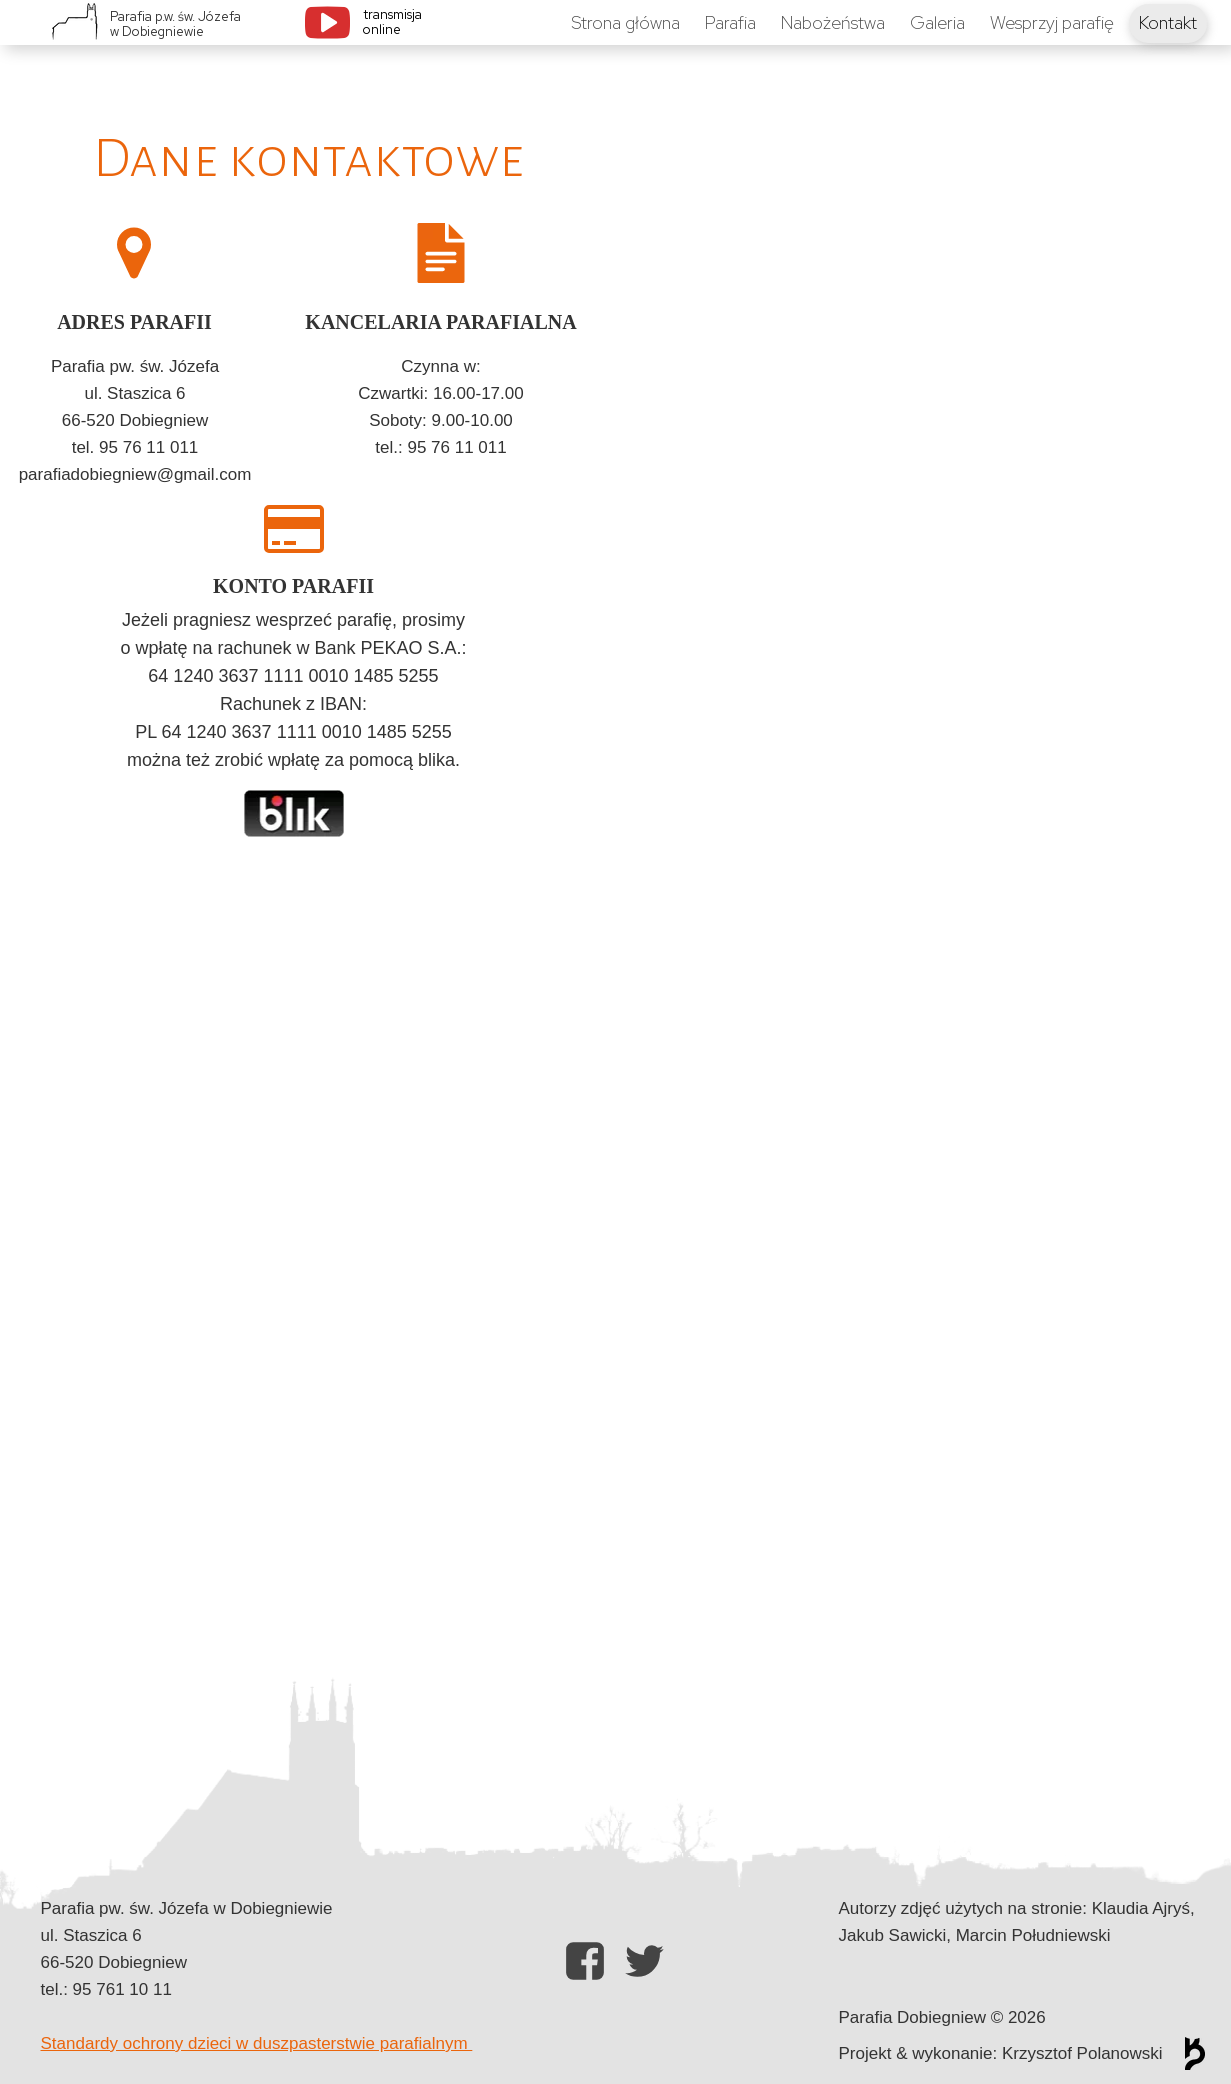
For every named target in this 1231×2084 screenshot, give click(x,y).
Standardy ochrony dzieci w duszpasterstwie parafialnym (257, 2043)
